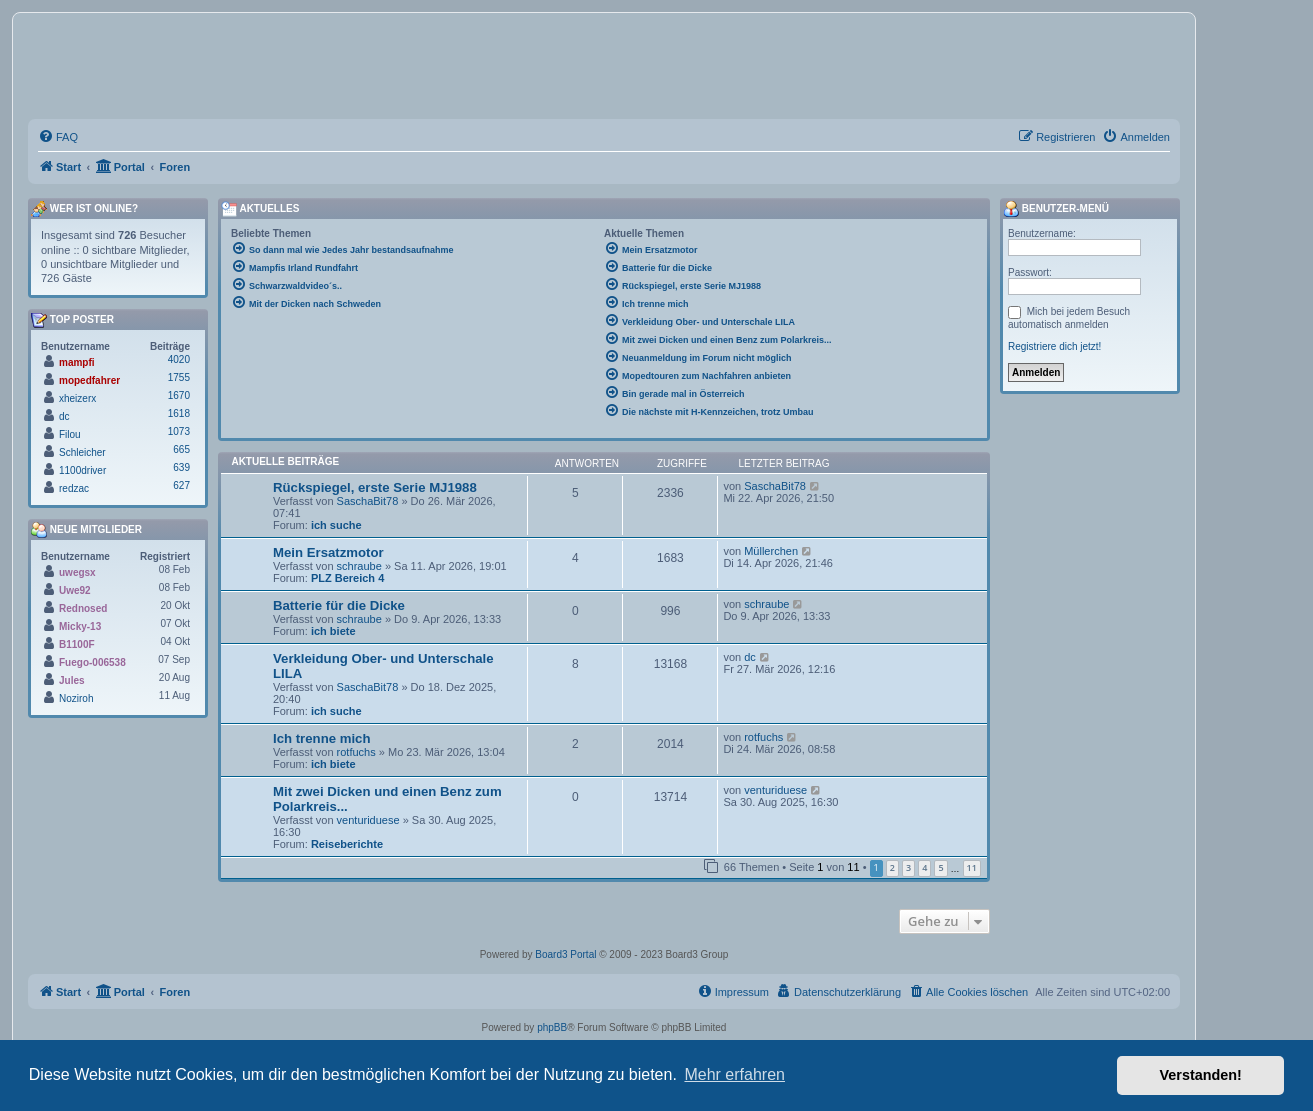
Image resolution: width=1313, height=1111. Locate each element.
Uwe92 (75, 590)
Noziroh (76, 698)
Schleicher (82, 452)
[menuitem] (58, 137)
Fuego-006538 (92, 662)
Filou (70, 434)
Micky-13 (80, 626)
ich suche (336, 525)
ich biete (333, 631)
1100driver (82, 470)
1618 (179, 413)
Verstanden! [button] (1201, 1075)
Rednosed (83, 608)
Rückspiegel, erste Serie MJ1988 (375, 487)
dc (750, 657)
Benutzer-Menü (1056, 209)
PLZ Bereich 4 (347, 578)
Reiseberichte (347, 844)
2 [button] (892, 867)
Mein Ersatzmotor (328, 552)
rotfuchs (356, 752)
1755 (179, 377)
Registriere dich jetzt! (1054, 346)
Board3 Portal (565, 954)
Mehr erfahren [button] (734, 1074)
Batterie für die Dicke (339, 605)
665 (181, 449)
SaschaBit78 (368, 501)
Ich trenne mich (321, 738)
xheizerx (77, 398)
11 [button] (972, 867)
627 (181, 485)
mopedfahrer (89, 380)
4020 (179, 359)
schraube (359, 566)
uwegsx (77, 572)
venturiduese (368, 820)
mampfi (77, 362)
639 (181, 467)
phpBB (552, 1027)
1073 (179, 431)
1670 (179, 395)
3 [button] (908, 867)
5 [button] (940, 867)
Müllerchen (771, 551)
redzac (74, 488)
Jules (72, 680)
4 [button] (924, 867)
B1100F (77, 644)
